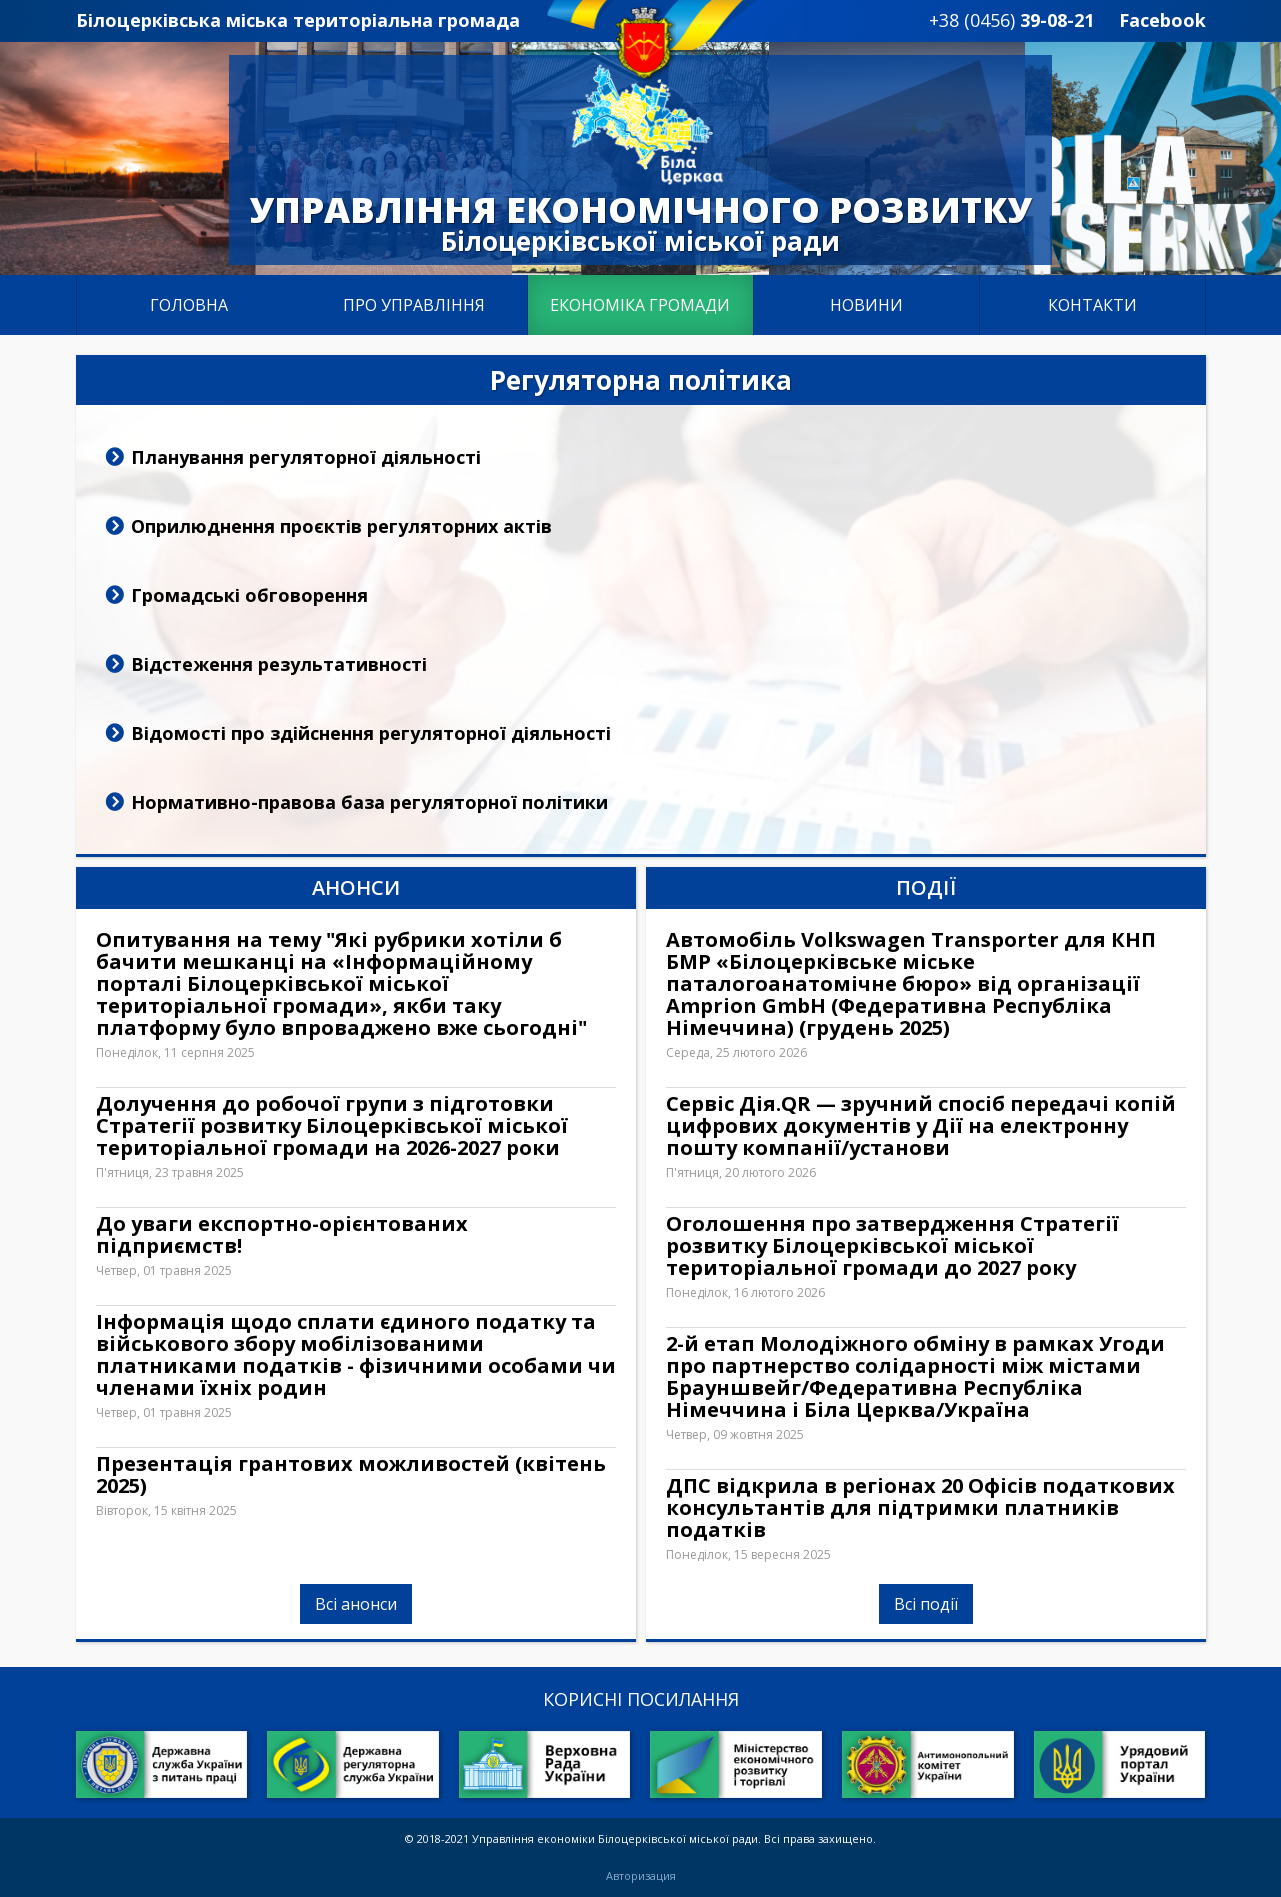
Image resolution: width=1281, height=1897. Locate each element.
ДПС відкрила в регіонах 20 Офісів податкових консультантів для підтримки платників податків (920, 1508)
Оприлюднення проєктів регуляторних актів (341, 526)
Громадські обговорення (249, 595)
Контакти (1092, 305)
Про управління (414, 305)
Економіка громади (640, 305)
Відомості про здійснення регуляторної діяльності (371, 733)
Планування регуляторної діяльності (306, 457)
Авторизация (641, 1876)
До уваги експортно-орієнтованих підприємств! (282, 1235)
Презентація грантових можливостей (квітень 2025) (351, 1475)
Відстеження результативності (279, 664)
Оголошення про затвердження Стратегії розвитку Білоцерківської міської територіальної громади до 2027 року (892, 1246)
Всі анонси (356, 1604)
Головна (189, 305)
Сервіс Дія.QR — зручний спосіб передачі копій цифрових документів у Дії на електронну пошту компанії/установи (921, 1126)
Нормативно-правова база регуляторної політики (369, 802)
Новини (866, 305)
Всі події (926, 1604)
